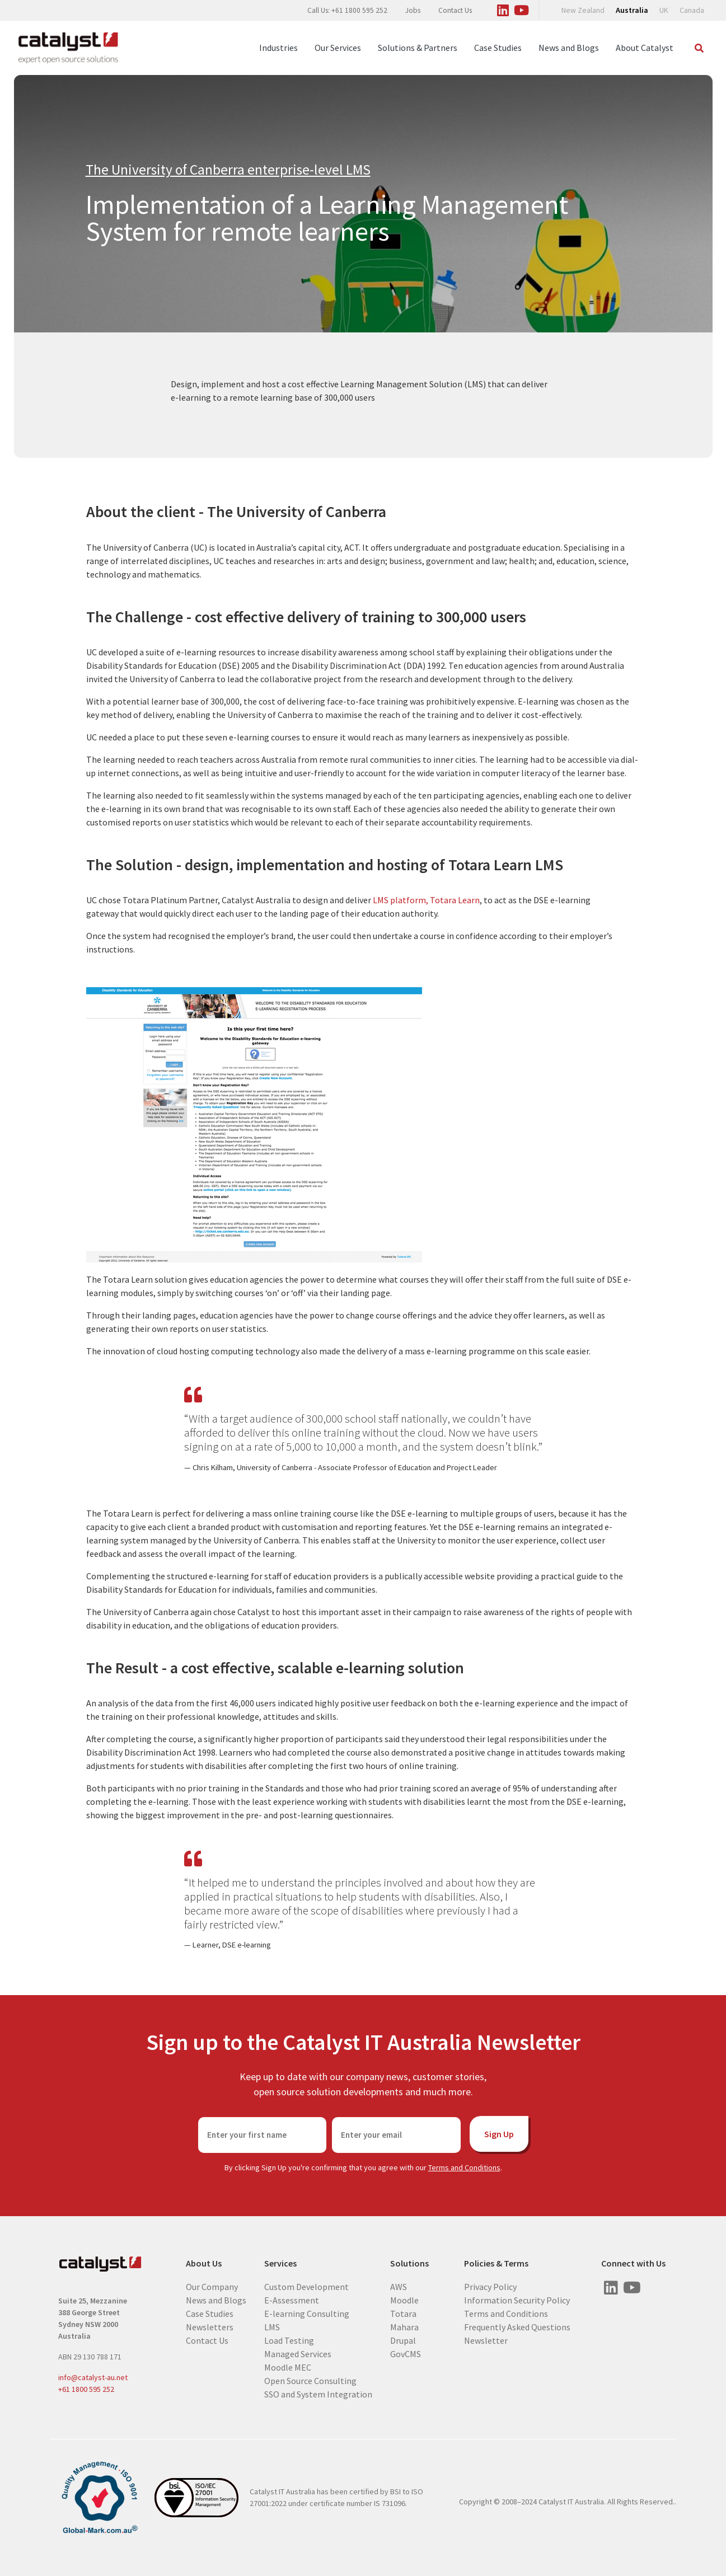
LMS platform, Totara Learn (426, 899)
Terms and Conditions (464, 2167)
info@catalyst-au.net (93, 2377)
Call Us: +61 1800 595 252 (347, 10)
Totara (403, 2313)
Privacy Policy (490, 2286)
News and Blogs (568, 47)
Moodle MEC (287, 2367)
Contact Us (455, 10)
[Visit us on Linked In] (503, 8)
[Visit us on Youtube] (521, 8)
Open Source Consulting (310, 2380)
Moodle (404, 2300)
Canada (692, 10)
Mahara (404, 2327)
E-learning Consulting (306, 2313)
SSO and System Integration (318, 2394)
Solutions (409, 2263)
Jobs (412, 10)
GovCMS (405, 2353)
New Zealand (583, 10)
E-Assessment (291, 2300)
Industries (278, 47)
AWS (398, 2286)
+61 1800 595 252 (86, 2389)
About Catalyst (644, 47)
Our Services (338, 47)
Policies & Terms (496, 2263)
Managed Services (297, 2353)
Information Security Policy (517, 2300)
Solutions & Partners (417, 47)
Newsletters (209, 2327)
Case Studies (498, 47)
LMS (272, 2327)
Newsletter (486, 2340)
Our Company (212, 2286)
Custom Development (306, 2286)
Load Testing (289, 2340)
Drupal (403, 2340)
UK (663, 10)
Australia (632, 10)
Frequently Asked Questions (517, 2327)
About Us (204, 2263)
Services (280, 2263)
